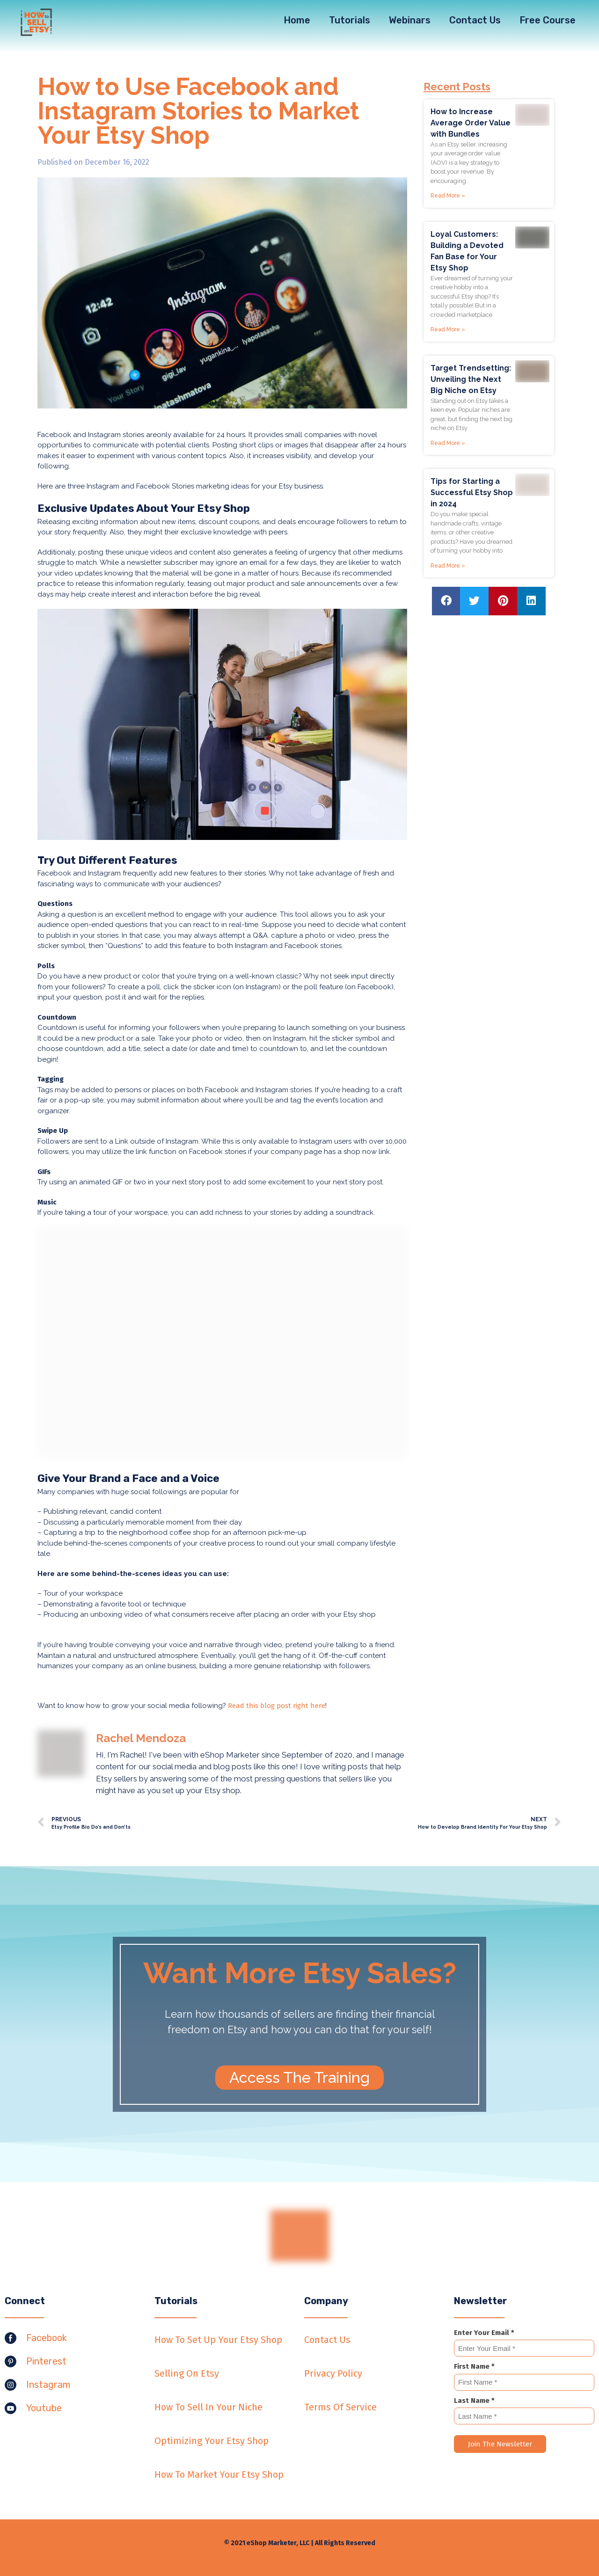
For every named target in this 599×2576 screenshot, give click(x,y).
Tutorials (349, 20)
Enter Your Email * (484, 2332)
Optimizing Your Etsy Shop (211, 2440)
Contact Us (475, 20)
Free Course (547, 20)
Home (297, 20)
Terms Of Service (340, 2407)
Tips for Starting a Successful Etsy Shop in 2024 (472, 492)
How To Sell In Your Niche (208, 2407)
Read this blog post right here (276, 1705)
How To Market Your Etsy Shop (219, 2474)
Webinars (410, 20)
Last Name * (474, 2400)
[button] (299, 2077)
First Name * (474, 2366)
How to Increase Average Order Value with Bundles (471, 123)
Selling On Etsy (186, 2373)
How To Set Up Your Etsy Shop (218, 2339)
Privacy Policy (333, 2373)
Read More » (448, 195)
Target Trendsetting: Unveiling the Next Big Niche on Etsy (471, 379)
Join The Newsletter (500, 2444)
